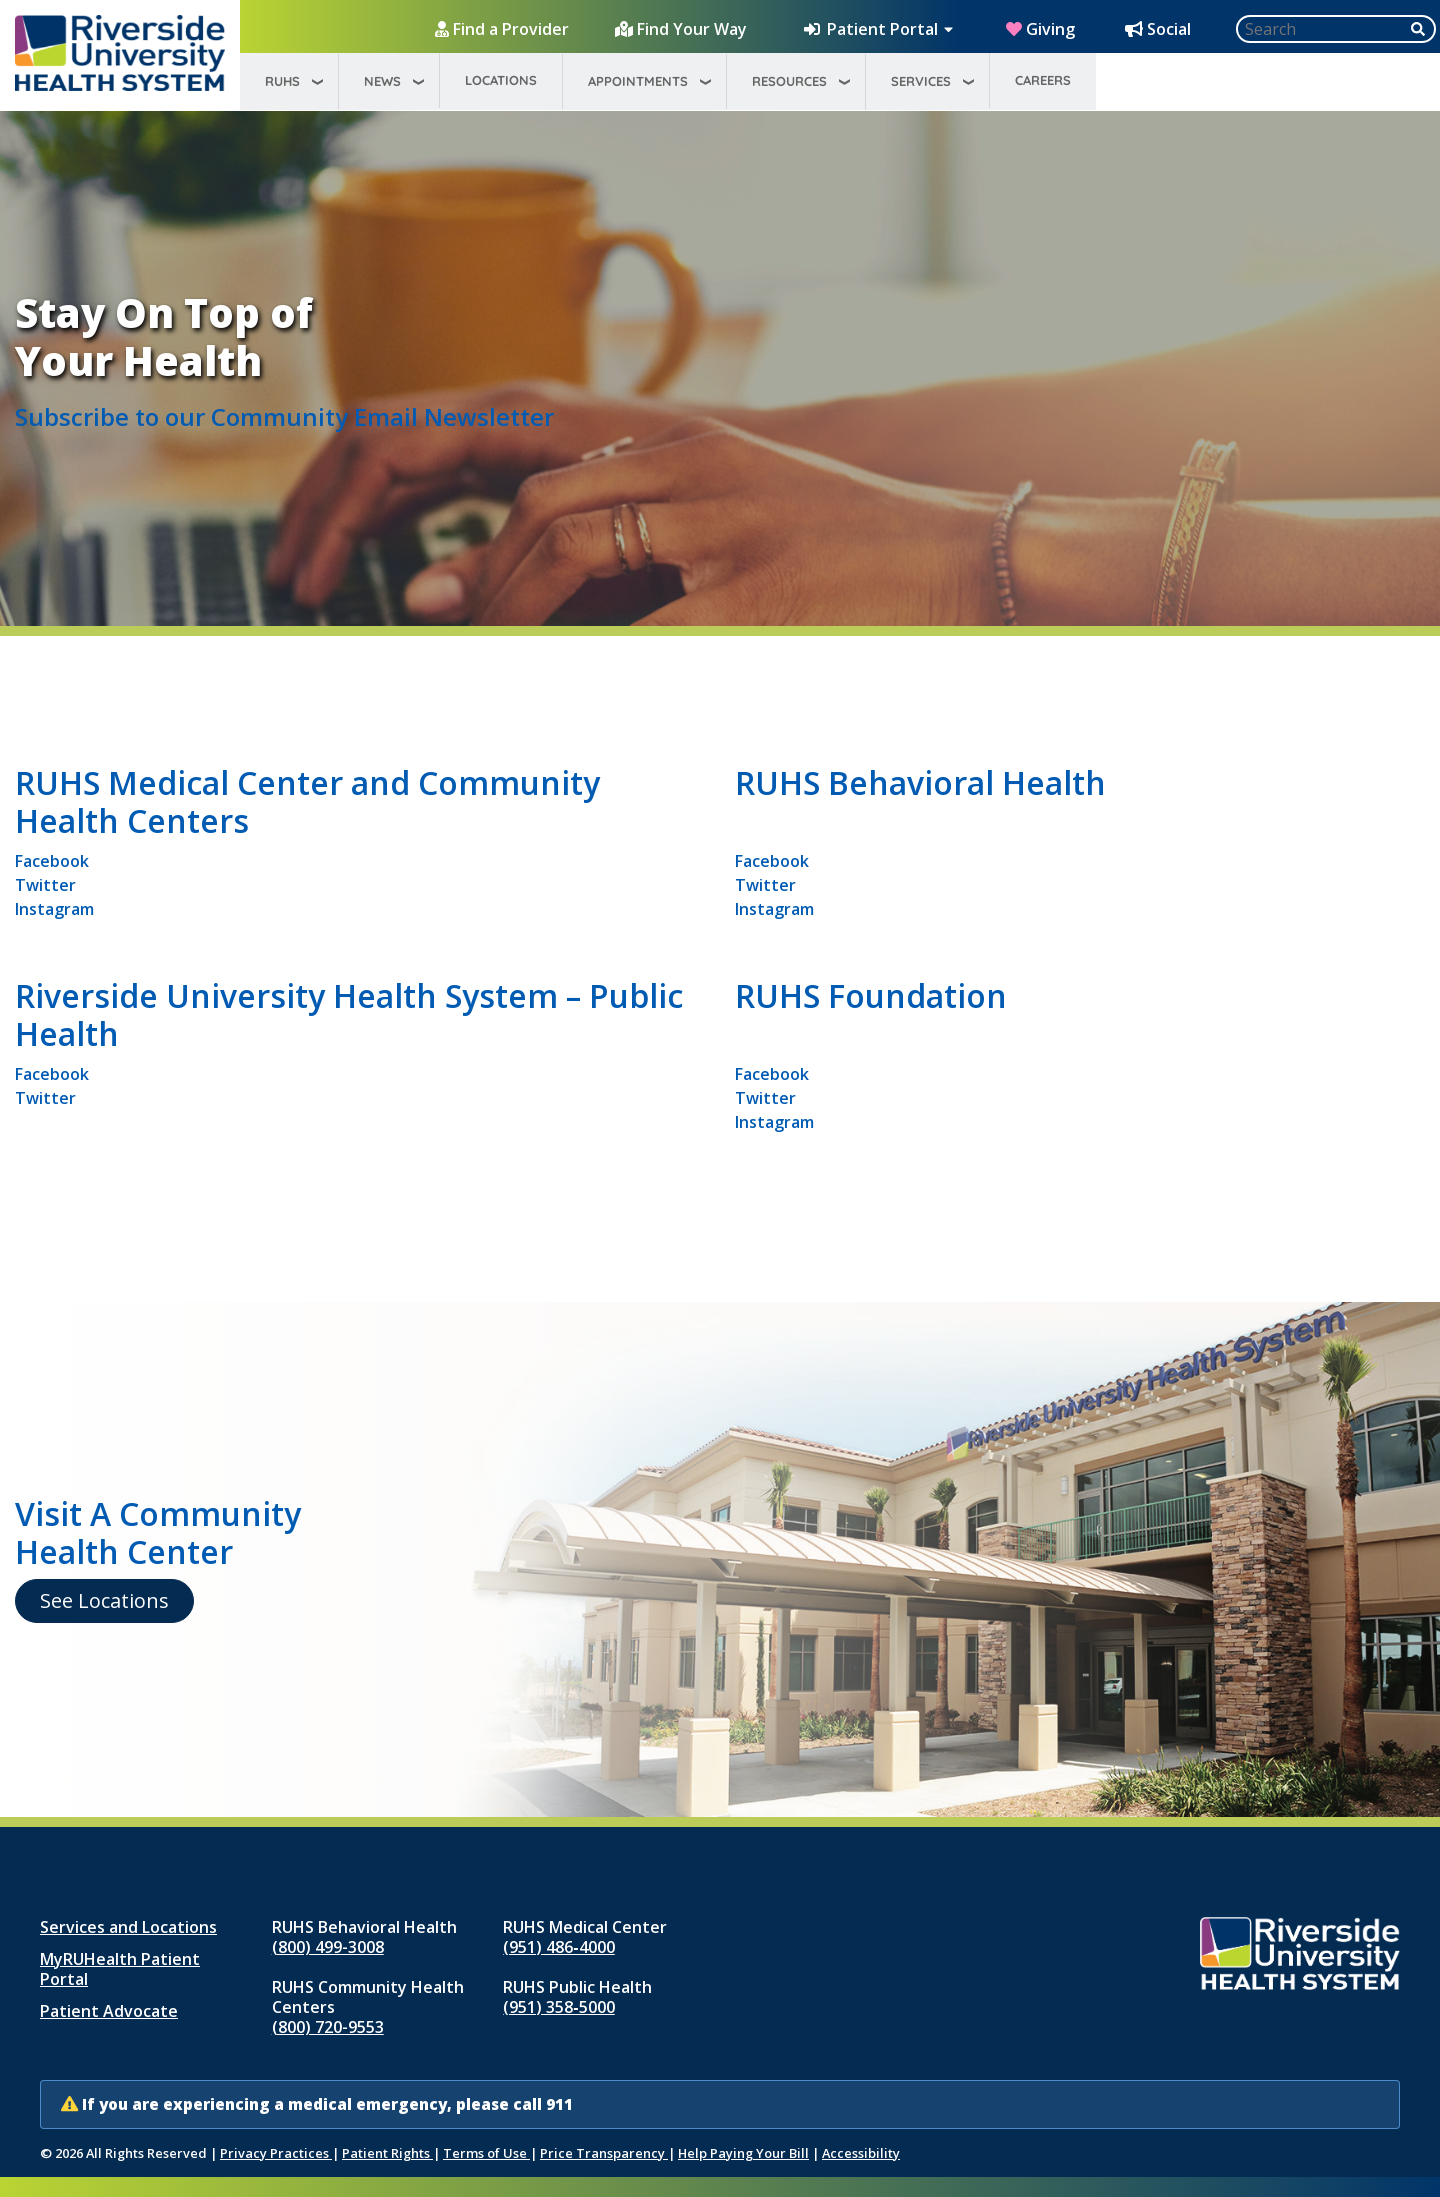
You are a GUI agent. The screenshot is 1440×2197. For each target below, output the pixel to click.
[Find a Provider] (504, 29)
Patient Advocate (109, 2011)
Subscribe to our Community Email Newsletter (284, 416)
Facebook (52, 861)
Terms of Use (486, 2153)
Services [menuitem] (921, 81)
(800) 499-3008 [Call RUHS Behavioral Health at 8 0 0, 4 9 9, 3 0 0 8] (328, 1947)
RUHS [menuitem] (282, 81)
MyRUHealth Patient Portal (120, 1969)
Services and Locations (128, 1927)
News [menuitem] (382, 81)
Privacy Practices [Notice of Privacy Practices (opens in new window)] (276, 2153)
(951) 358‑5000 (558, 2007)
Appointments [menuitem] (638, 81)
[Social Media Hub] (1160, 29)
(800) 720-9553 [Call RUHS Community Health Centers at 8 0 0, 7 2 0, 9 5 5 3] (328, 2027)
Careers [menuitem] (1043, 80)
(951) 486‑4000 (558, 1947)
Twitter (45, 885)
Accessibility (861, 2153)
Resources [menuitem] (789, 81)
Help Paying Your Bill (743, 2153)
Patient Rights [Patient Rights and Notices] (387, 2153)
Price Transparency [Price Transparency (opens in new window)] (604, 2153)
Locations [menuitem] (501, 80)
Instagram (54, 909)
